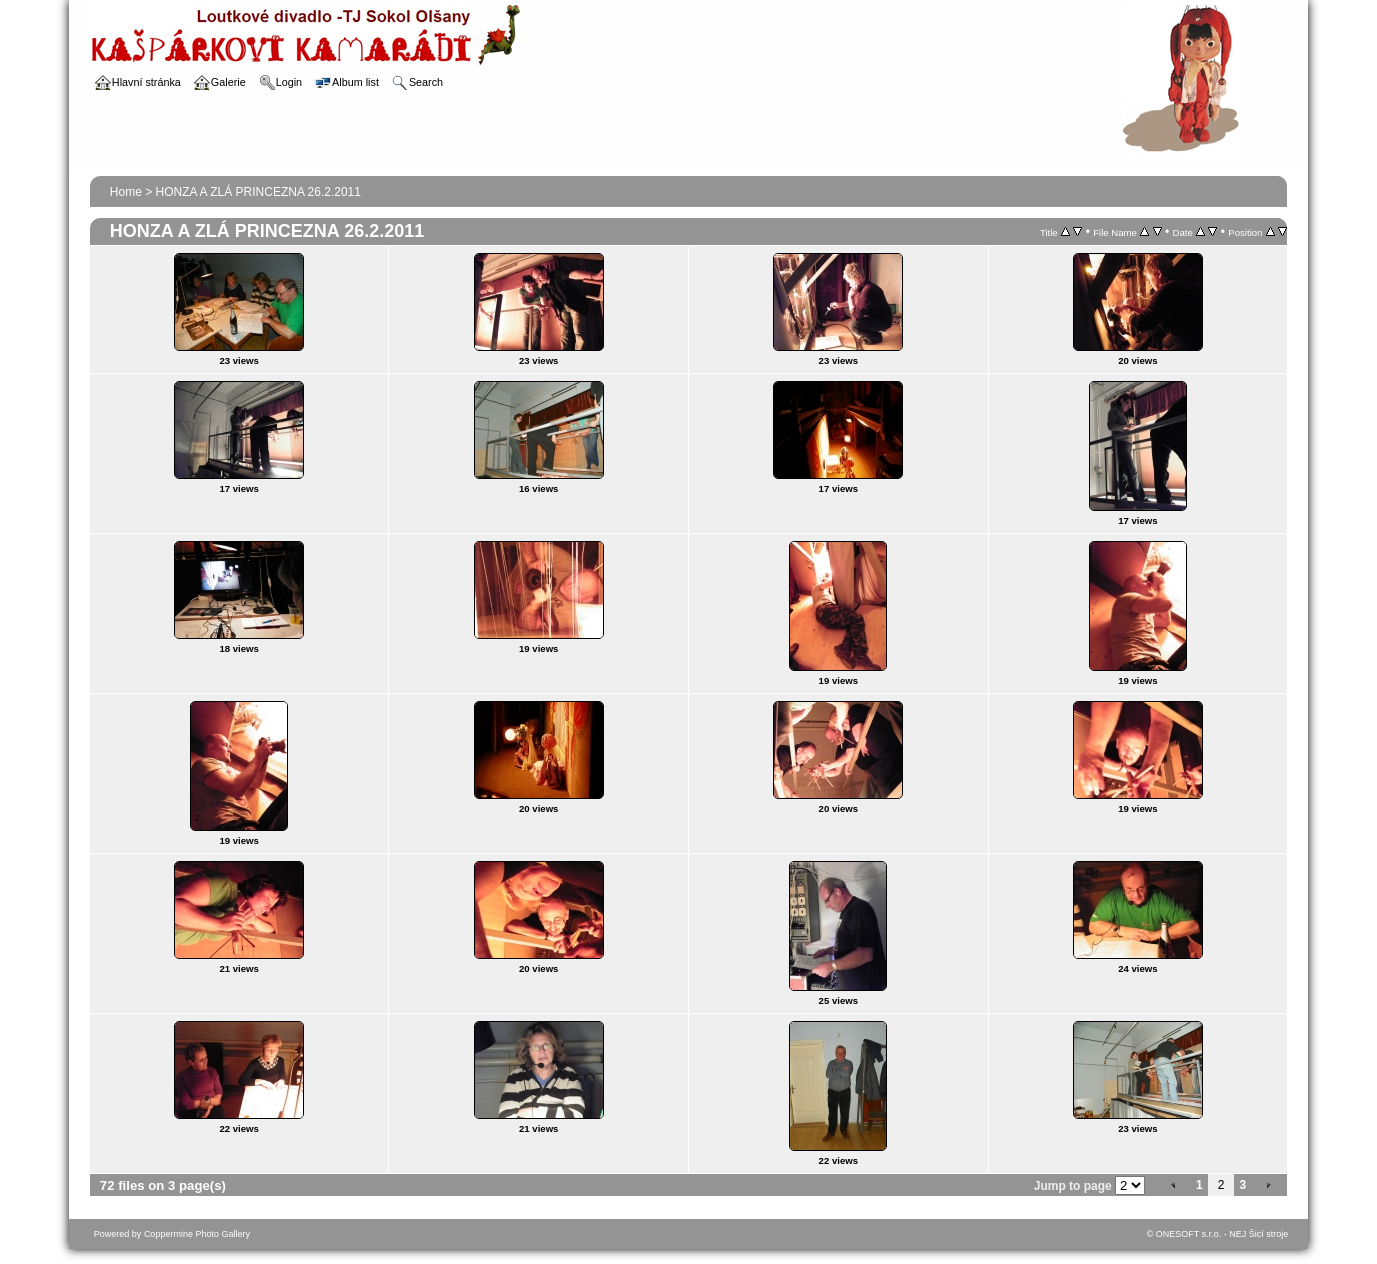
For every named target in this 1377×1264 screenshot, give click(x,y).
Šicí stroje (1269, 1234)
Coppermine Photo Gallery (197, 1234)
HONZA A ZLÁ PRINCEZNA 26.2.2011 (258, 192)
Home (126, 192)
